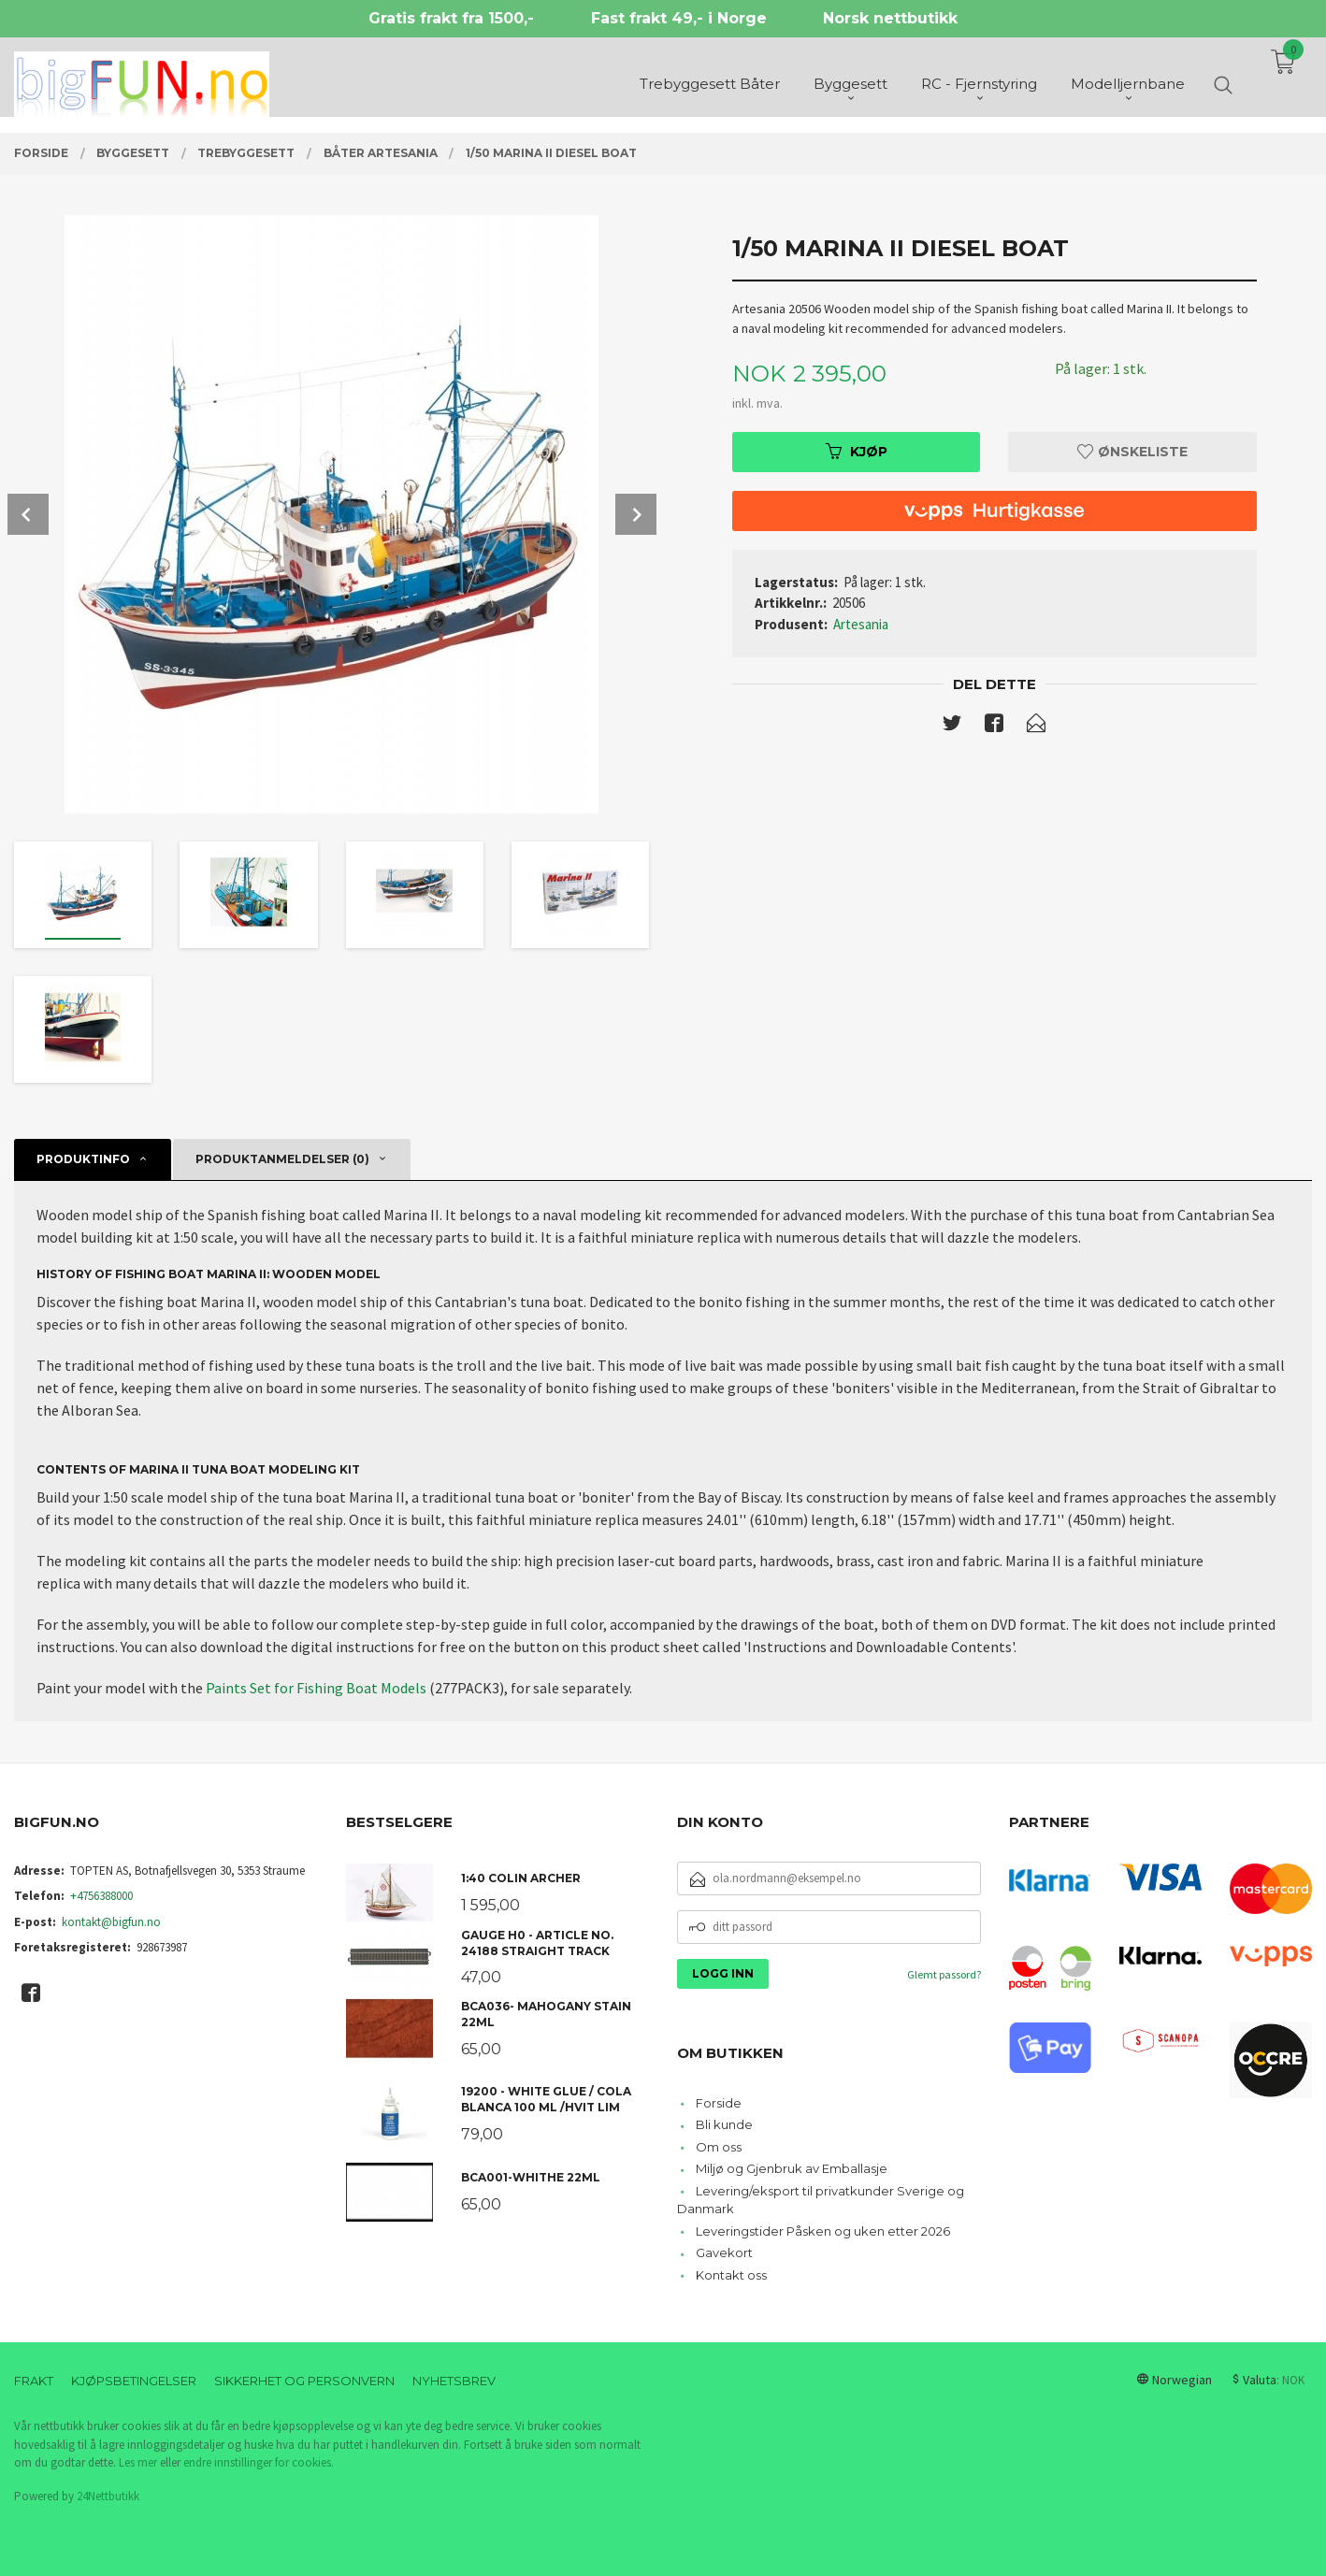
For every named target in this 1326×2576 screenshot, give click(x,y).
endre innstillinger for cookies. (258, 2462)
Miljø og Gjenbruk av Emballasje (791, 2168)
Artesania (860, 624)
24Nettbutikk (108, 2496)
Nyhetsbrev (454, 2380)
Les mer (138, 2462)
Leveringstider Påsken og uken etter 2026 (823, 2230)
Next (635, 514)
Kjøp (856, 451)
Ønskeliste (1132, 451)
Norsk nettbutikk (890, 18)
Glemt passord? (944, 1974)
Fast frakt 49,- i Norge (679, 18)
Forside (719, 2102)
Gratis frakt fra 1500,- (451, 18)
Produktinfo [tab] (83, 1159)
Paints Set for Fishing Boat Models (316, 1687)
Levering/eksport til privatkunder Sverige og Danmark (820, 2200)
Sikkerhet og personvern (304, 2380)
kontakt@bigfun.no (111, 1922)
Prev (28, 514)
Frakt (33, 2380)
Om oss (719, 2146)
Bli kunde (724, 2124)
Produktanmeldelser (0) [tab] (282, 1159)
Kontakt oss (731, 2274)
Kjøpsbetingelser (133, 2380)
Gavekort (724, 2252)
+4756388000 (101, 1896)
